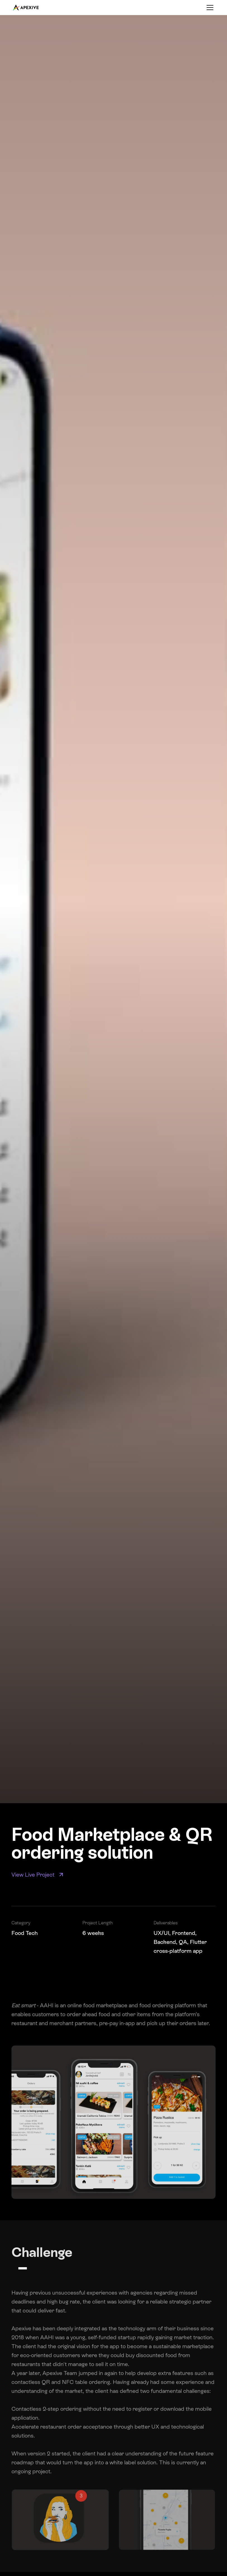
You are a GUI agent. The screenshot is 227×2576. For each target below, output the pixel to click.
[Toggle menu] (210, 7)
